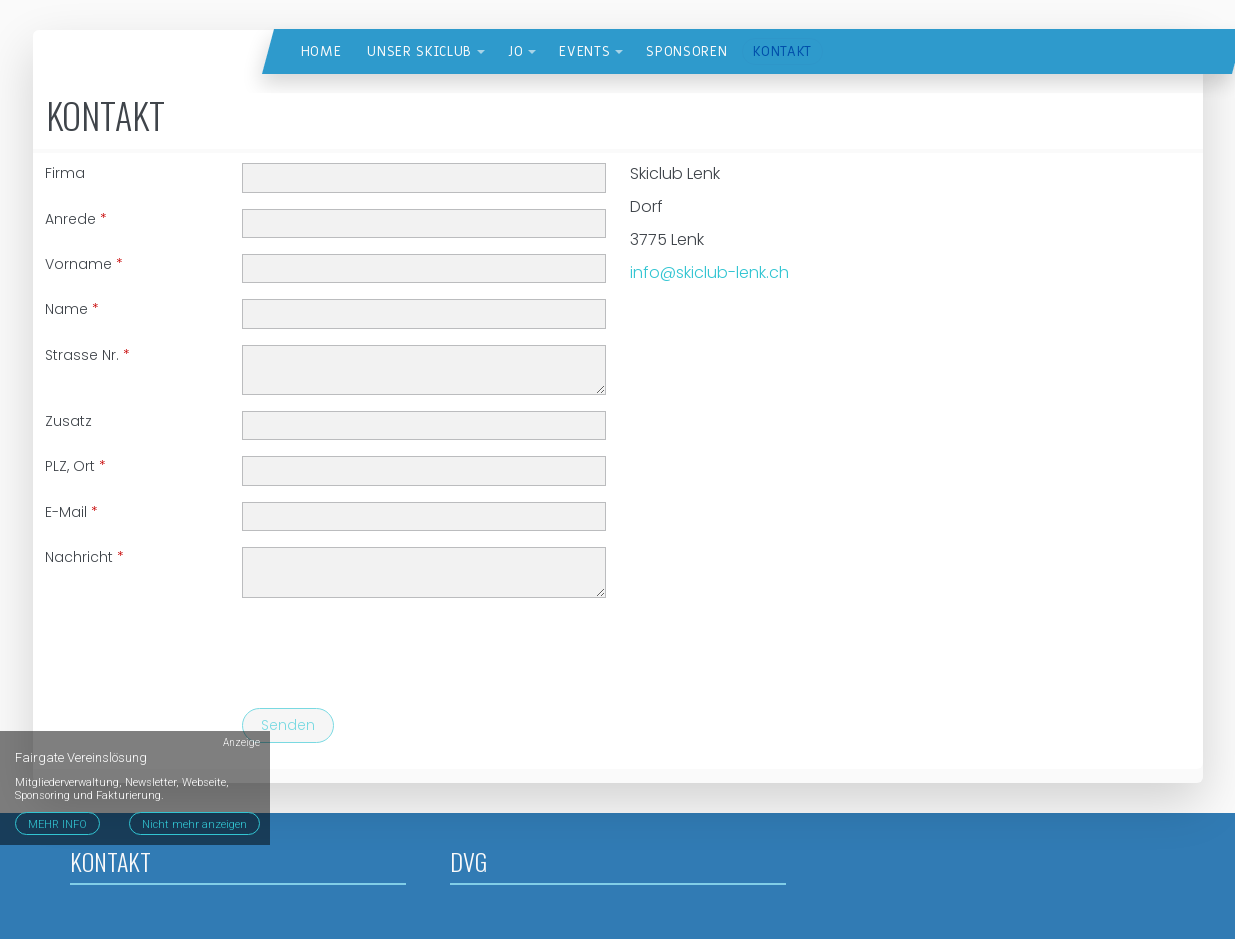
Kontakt (782, 51)
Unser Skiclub (419, 51)
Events (584, 51)
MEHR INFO (57, 824)
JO (515, 51)
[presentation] (394, 653)
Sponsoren (686, 51)
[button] (481, 52)
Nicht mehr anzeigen (194, 824)
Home (321, 51)
